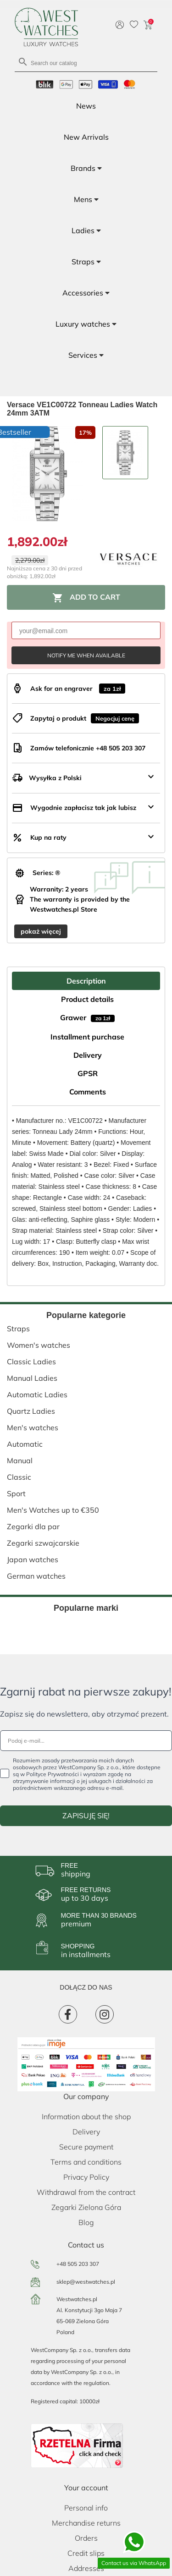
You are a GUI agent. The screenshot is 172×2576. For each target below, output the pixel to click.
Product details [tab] (87, 999)
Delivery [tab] (87, 1055)
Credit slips (86, 2553)
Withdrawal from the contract (86, 2192)
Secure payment (86, 2146)
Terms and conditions (86, 2161)
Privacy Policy (86, 2177)
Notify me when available (86, 655)
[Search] (86, 62)
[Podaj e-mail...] (86, 1740)
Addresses (86, 2568)
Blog (86, 2222)
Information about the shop (86, 2116)
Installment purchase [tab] (87, 1036)
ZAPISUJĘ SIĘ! (86, 1815)
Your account (86, 2487)
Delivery (86, 2131)
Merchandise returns (86, 2522)
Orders (86, 2538)
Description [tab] (86, 980)
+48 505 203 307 (77, 2263)
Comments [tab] (87, 1091)
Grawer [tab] (87, 1017)
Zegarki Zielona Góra (86, 2207)
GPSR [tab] (88, 1073)
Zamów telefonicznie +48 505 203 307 (87, 748)
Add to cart (86, 597)
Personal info (86, 2507)
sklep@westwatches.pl (85, 2281)
